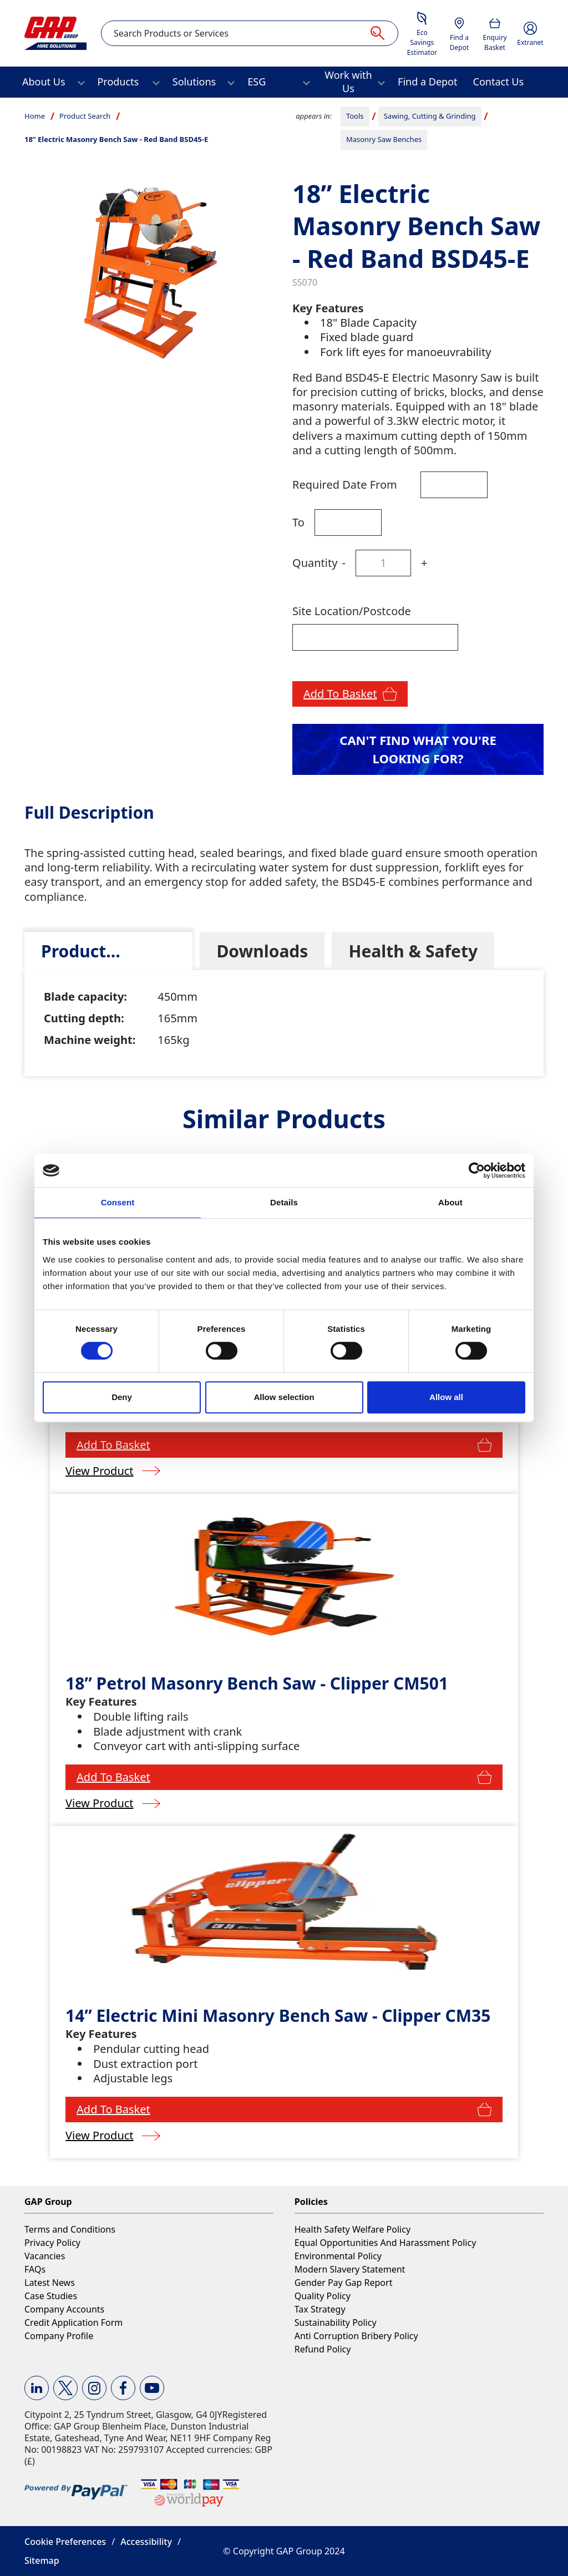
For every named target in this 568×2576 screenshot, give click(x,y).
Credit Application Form (73, 2322)
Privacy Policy (52, 2243)
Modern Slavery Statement (350, 2269)
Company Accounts (64, 2309)
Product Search (84, 116)
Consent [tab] (118, 1202)
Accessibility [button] (146, 2542)
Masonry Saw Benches (384, 139)
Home (34, 116)
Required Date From (344, 484)
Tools (355, 116)
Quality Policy (323, 2296)
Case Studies (50, 2296)
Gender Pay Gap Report (344, 2282)
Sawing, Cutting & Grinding (430, 116)
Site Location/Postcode (351, 611)
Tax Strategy (320, 2309)
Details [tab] (284, 1202)
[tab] (108, 951)
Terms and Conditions (69, 2229)
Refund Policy (323, 2349)
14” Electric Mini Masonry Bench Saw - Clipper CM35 (277, 2015)
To (298, 522)
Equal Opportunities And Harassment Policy (385, 2243)
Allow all (446, 1397)
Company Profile (58, 2336)
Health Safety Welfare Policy (352, 2229)
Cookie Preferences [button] (65, 2542)
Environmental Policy (338, 2256)
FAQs (34, 2269)
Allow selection (283, 1397)
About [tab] (450, 1202)
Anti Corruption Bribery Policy (356, 2336)
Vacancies (44, 2256)
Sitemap (41, 2560)
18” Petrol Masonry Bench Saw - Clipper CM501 (256, 1683)
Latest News (49, 2282)
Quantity (314, 562)
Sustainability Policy (336, 2322)
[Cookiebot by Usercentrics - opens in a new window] (476, 1170)
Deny (121, 1397)
